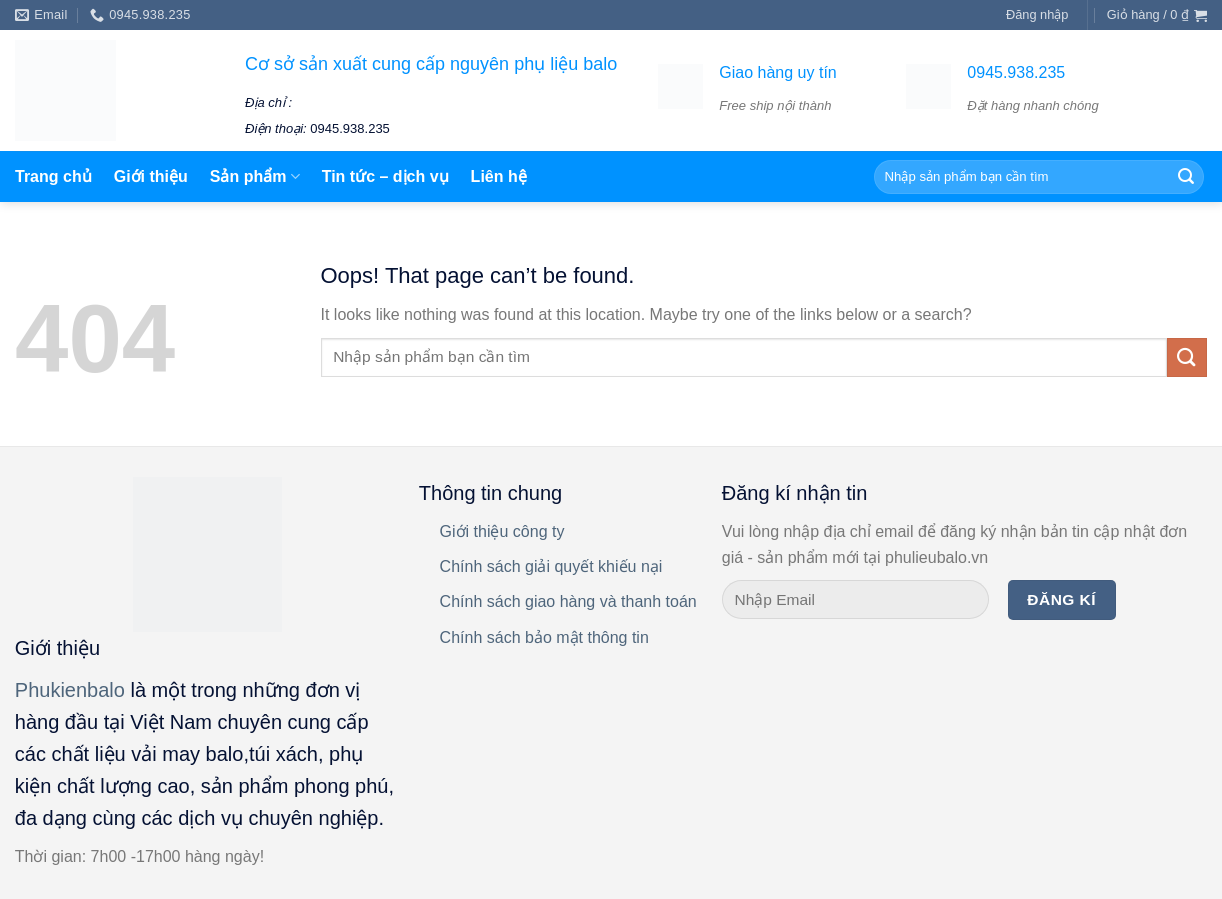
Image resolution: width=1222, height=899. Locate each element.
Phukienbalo (70, 690)
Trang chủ (53, 176)
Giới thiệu (151, 176)
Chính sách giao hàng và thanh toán (568, 601)
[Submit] (1187, 357)
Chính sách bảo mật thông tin (544, 637)
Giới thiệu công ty (502, 531)
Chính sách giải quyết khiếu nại (551, 566)
